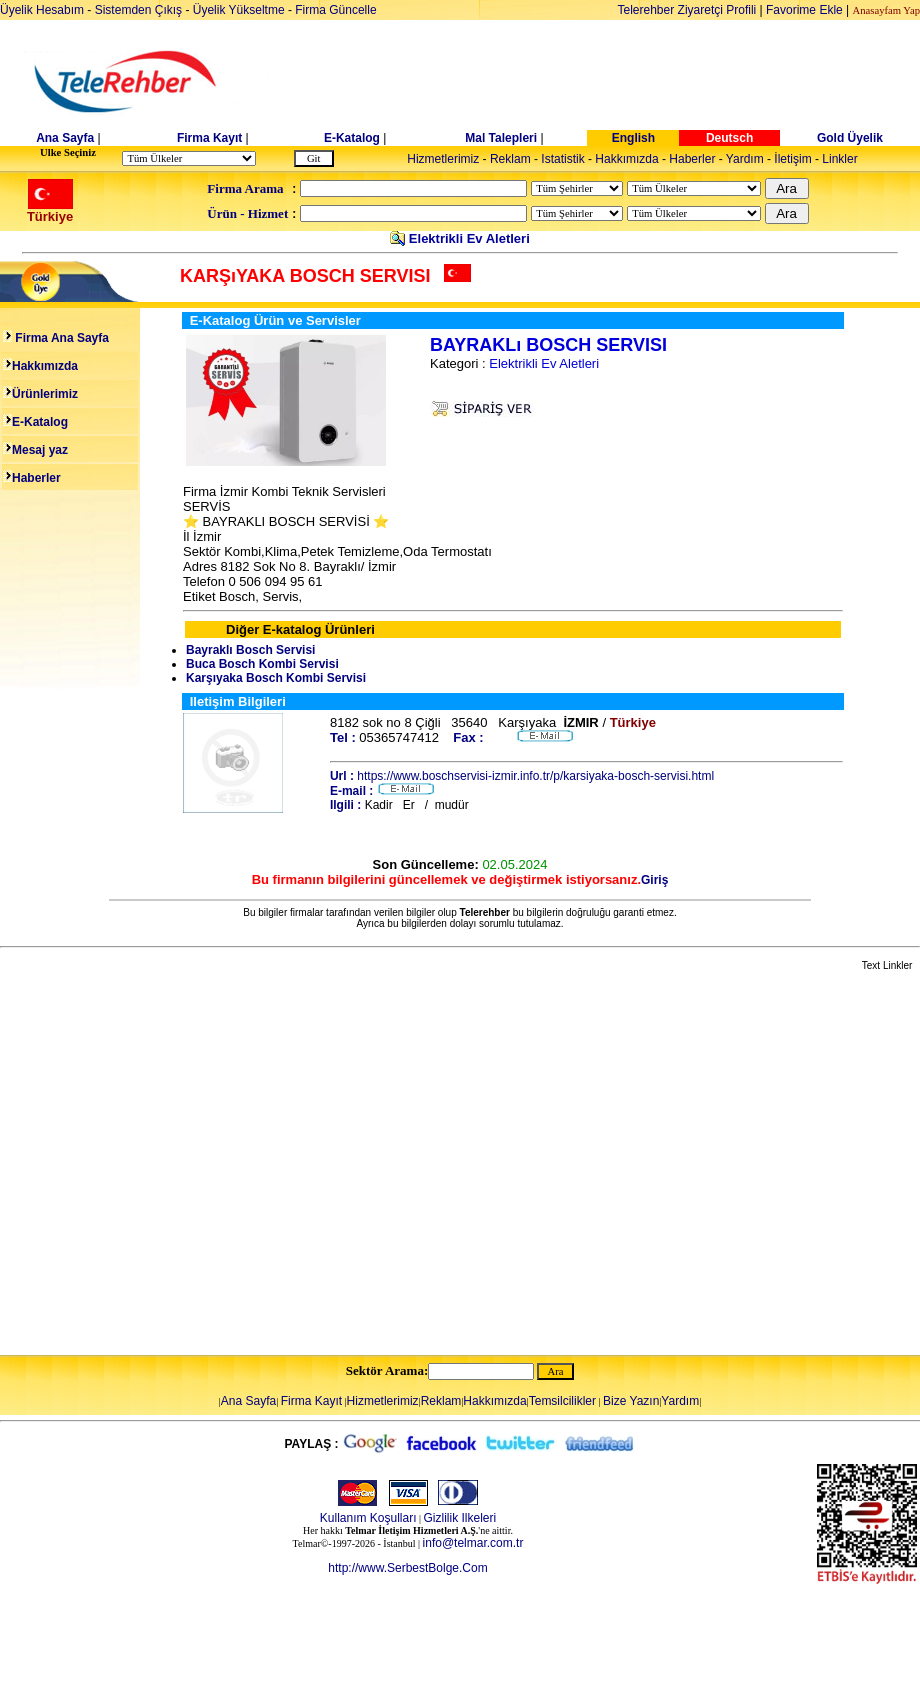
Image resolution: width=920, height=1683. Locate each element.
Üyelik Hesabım (42, 10)
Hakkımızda (626, 159)
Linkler (839, 159)
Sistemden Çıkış (138, 10)
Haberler (692, 159)
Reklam (510, 159)
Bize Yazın (631, 1401)
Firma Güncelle (335, 10)
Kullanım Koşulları (368, 1518)
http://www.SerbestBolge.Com (407, 1568)
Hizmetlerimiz (443, 159)
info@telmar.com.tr (473, 1543)
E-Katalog (352, 138)
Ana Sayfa (65, 138)
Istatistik (562, 159)
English (633, 138)
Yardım (745, 159)
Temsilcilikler (562, 1401)
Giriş (654, 880)
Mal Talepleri (501, 138)
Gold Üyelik (850, 138)
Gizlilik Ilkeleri (460, 1518)
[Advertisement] (187, 1164)
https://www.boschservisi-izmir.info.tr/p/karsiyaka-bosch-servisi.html (535, 776)
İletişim (792, 159)
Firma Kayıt (209, 138)
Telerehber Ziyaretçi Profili (687, 10)
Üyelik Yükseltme (239, 10)
